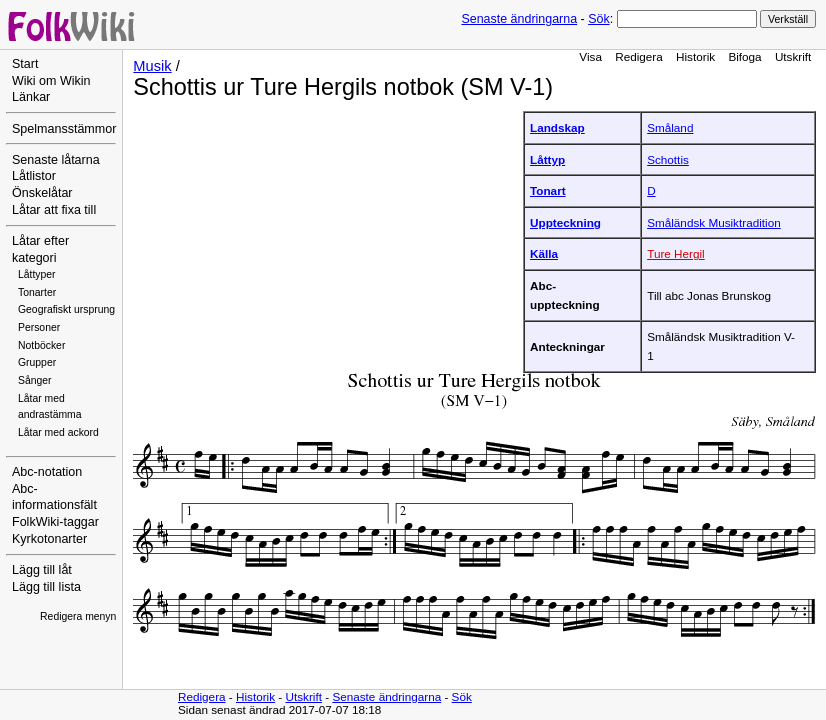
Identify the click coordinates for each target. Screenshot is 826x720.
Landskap (557, 127)
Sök (598, 19)
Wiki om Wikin (51, 81)
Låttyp (547, 159)
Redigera (639, 56)
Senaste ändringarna (519, 19)
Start (25, 64)
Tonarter (37, 292)
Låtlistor (34, 176)
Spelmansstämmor (64, 129)
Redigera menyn (78, 616)
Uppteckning (565, 222)
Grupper (37, 362)
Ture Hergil (676, 253)
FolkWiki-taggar (55, 522)
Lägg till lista (46, 587)
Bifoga (744, 56)
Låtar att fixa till (54, 210)
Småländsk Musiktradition (714, 222)
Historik (695, 56)
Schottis (668, 159)
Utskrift (793, 56)
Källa (544, 253)
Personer (39, 327)
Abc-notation (47, 472)
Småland (670, 127)
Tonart (548, 190)
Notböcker (41, 345)
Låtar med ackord (58, 432)
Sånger (35, 380)
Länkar (31, 97)
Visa (590, 56)
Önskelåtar (42, 193)
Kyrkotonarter (49, 539)
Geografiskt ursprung (66, 309)
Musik (152, 66)
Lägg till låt (42, 570)
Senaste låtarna (56, 160)
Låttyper (37, 274)
